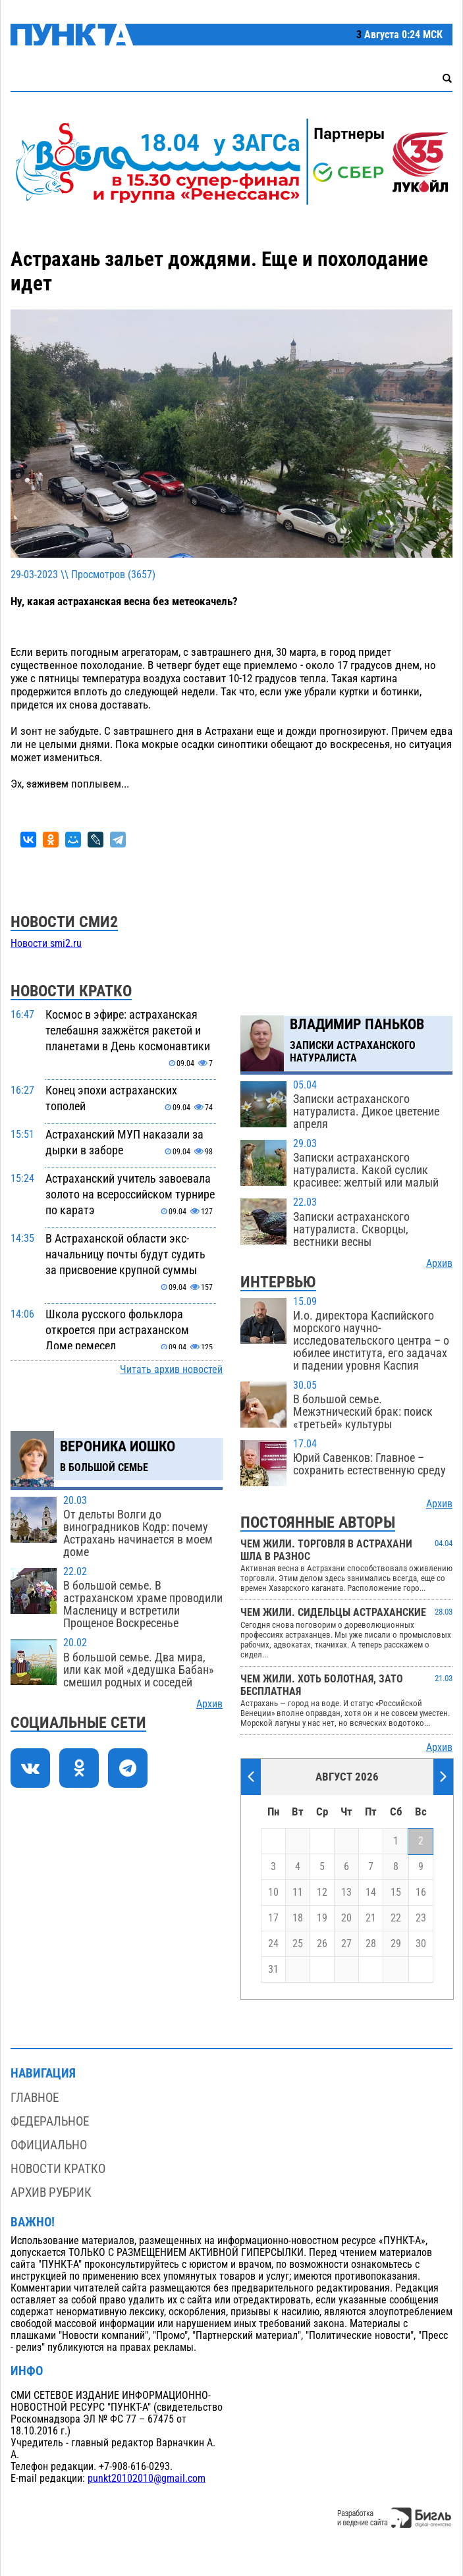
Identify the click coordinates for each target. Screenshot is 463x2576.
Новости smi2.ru (46, 944)
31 (273, 1969)
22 (396, 1918)
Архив (209, 1704)
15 (396, 1892)
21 (371, 1918)
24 (273, 1944)
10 (273, 1892)
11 (297, 1892)
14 (371, 1892)
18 (297, 1918)
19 (322, 1918)
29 (396, 1944)
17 (273, 1918)
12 (322, 1892)
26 (322, 1944)
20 (346, 1918)
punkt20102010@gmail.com (146, 2478)
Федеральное (50, 2121)
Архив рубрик (51, 2192)
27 (346, 1944)
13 (346, 1892)
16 (421, 1892)
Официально (49, 2145)
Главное (35, 2097)
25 (297, 1944)
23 (421, 1918)
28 (371, 1944)
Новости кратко (58, 2168)
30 (421, 1944)
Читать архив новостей (171, 1370)
